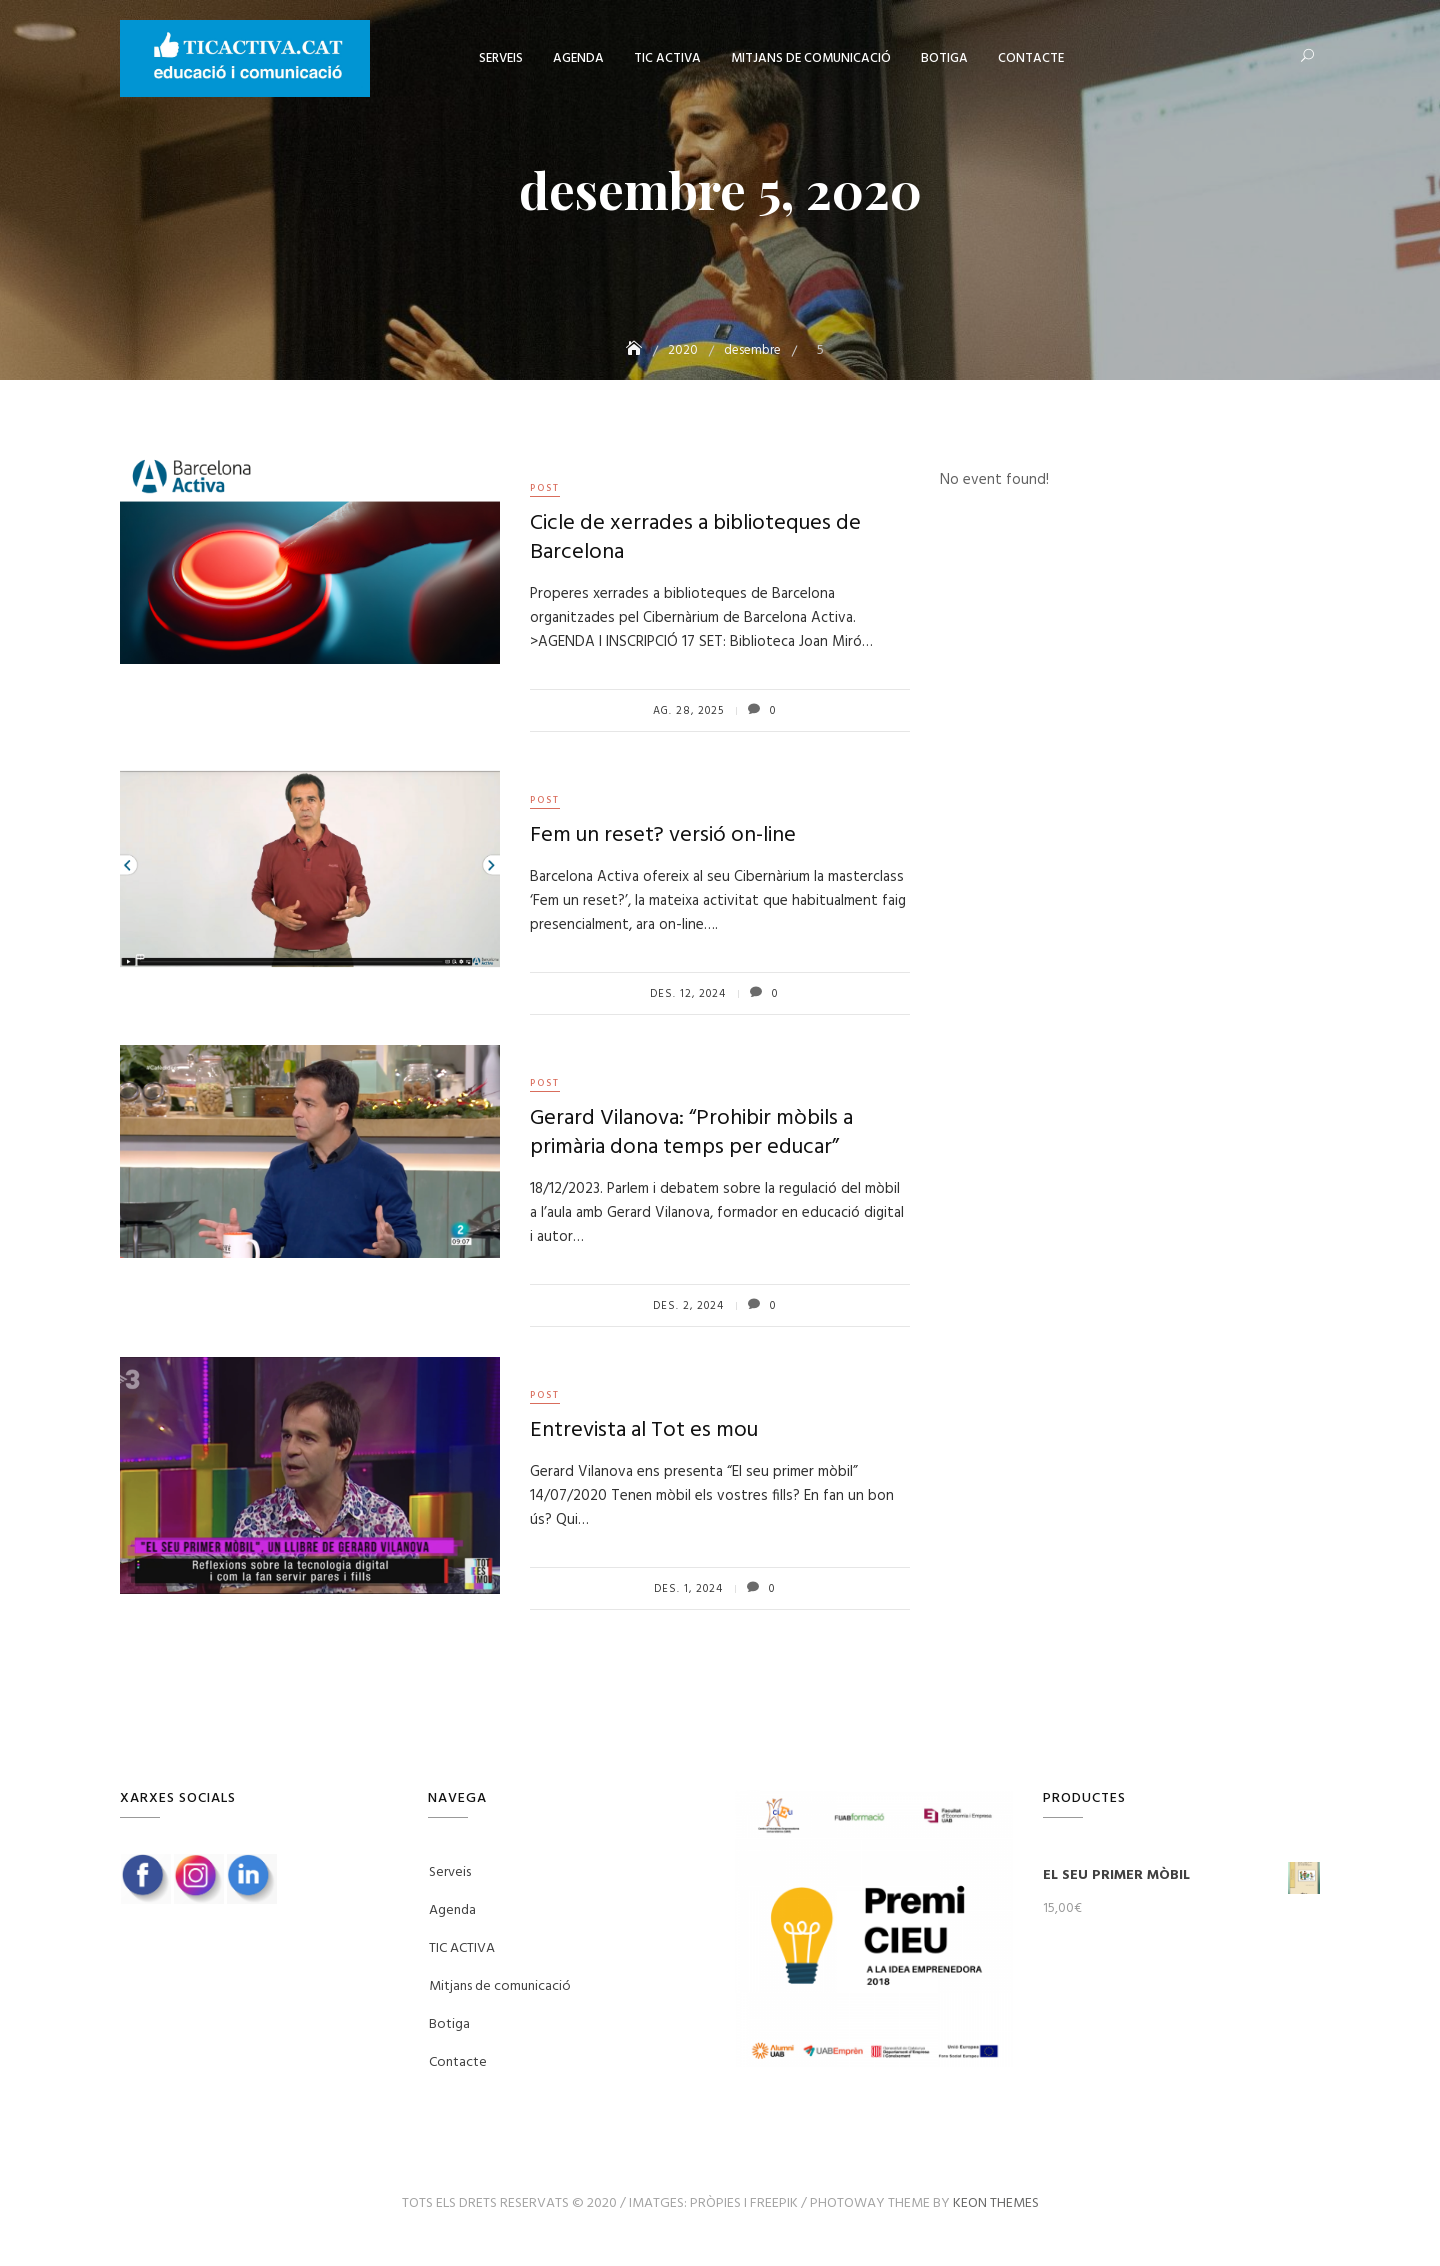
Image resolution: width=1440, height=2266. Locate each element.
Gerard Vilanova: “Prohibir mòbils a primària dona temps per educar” (691, 1133)
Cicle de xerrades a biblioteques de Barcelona (695, 538)
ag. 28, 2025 (688, 711)
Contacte (1031, 58)
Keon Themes (996, 2203)
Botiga (944, 58)
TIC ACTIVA (667, 58)
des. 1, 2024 (688, 1589)
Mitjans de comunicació (811, 58)
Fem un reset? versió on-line (663, 835)
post (545, 488)
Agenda (578, 58)
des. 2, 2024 (688, 1306)
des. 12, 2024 (688, 994)
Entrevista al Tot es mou (644, 1430)
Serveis (501, 58)
